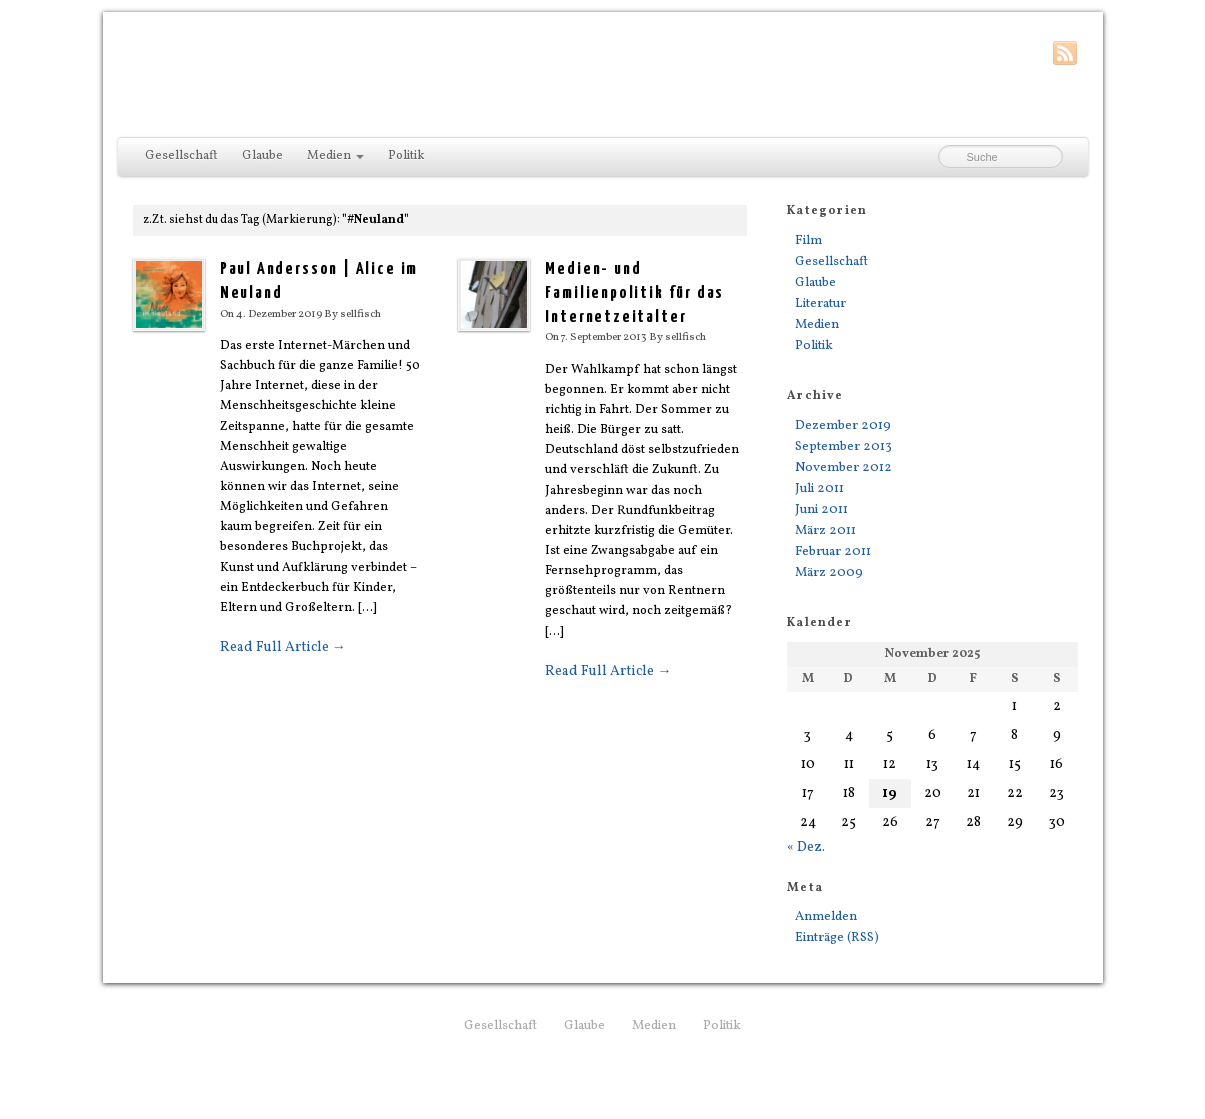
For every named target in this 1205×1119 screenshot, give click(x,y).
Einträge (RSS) (837, 937)
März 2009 (829, 572)
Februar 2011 (833, 551)
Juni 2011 (821, 509)
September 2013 (843, 446)
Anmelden (826, 916)
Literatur (820, 303)
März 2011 (825, 530)
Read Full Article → (283, 647)
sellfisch (360, 314)
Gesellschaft (181, 156)
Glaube (262, 156)
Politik (406, 156)
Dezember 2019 (843, 425)
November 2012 (843, 467)
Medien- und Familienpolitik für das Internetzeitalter (634, 293)
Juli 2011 (819, 488)
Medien (335, 156)
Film (808, 240)
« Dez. (806, 847)
